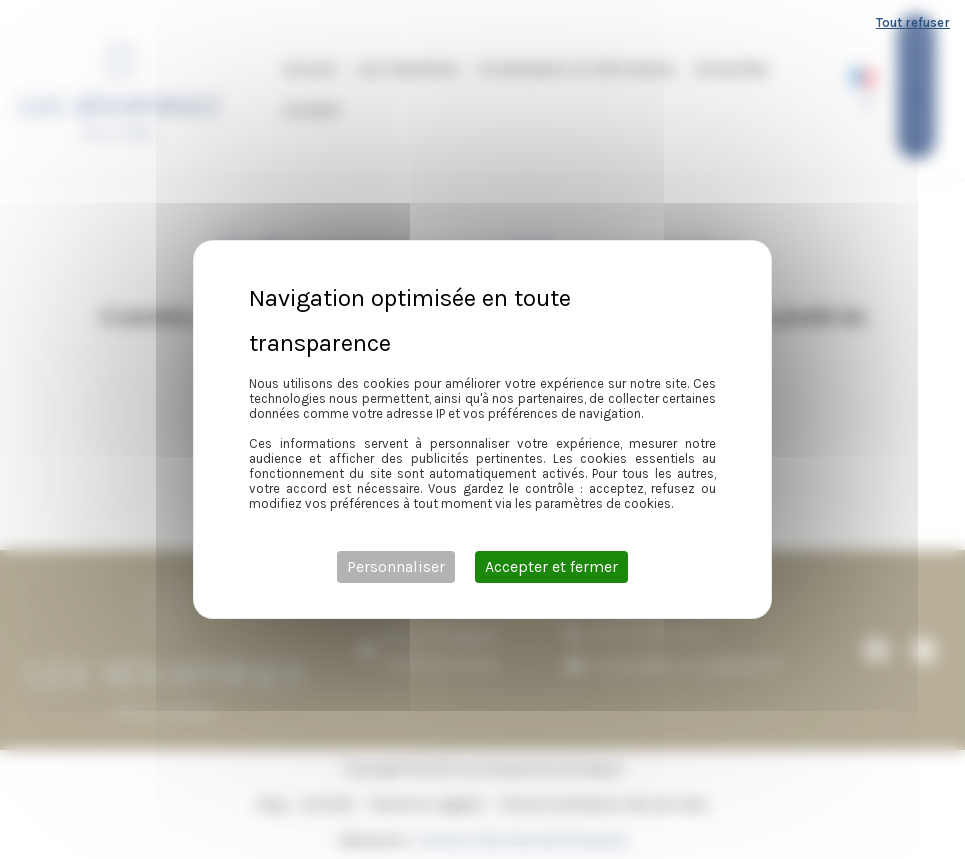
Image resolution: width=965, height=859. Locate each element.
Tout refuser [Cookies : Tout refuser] (913, 22)
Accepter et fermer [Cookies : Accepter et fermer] (551, 566)
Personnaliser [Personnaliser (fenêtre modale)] (396, 566)
